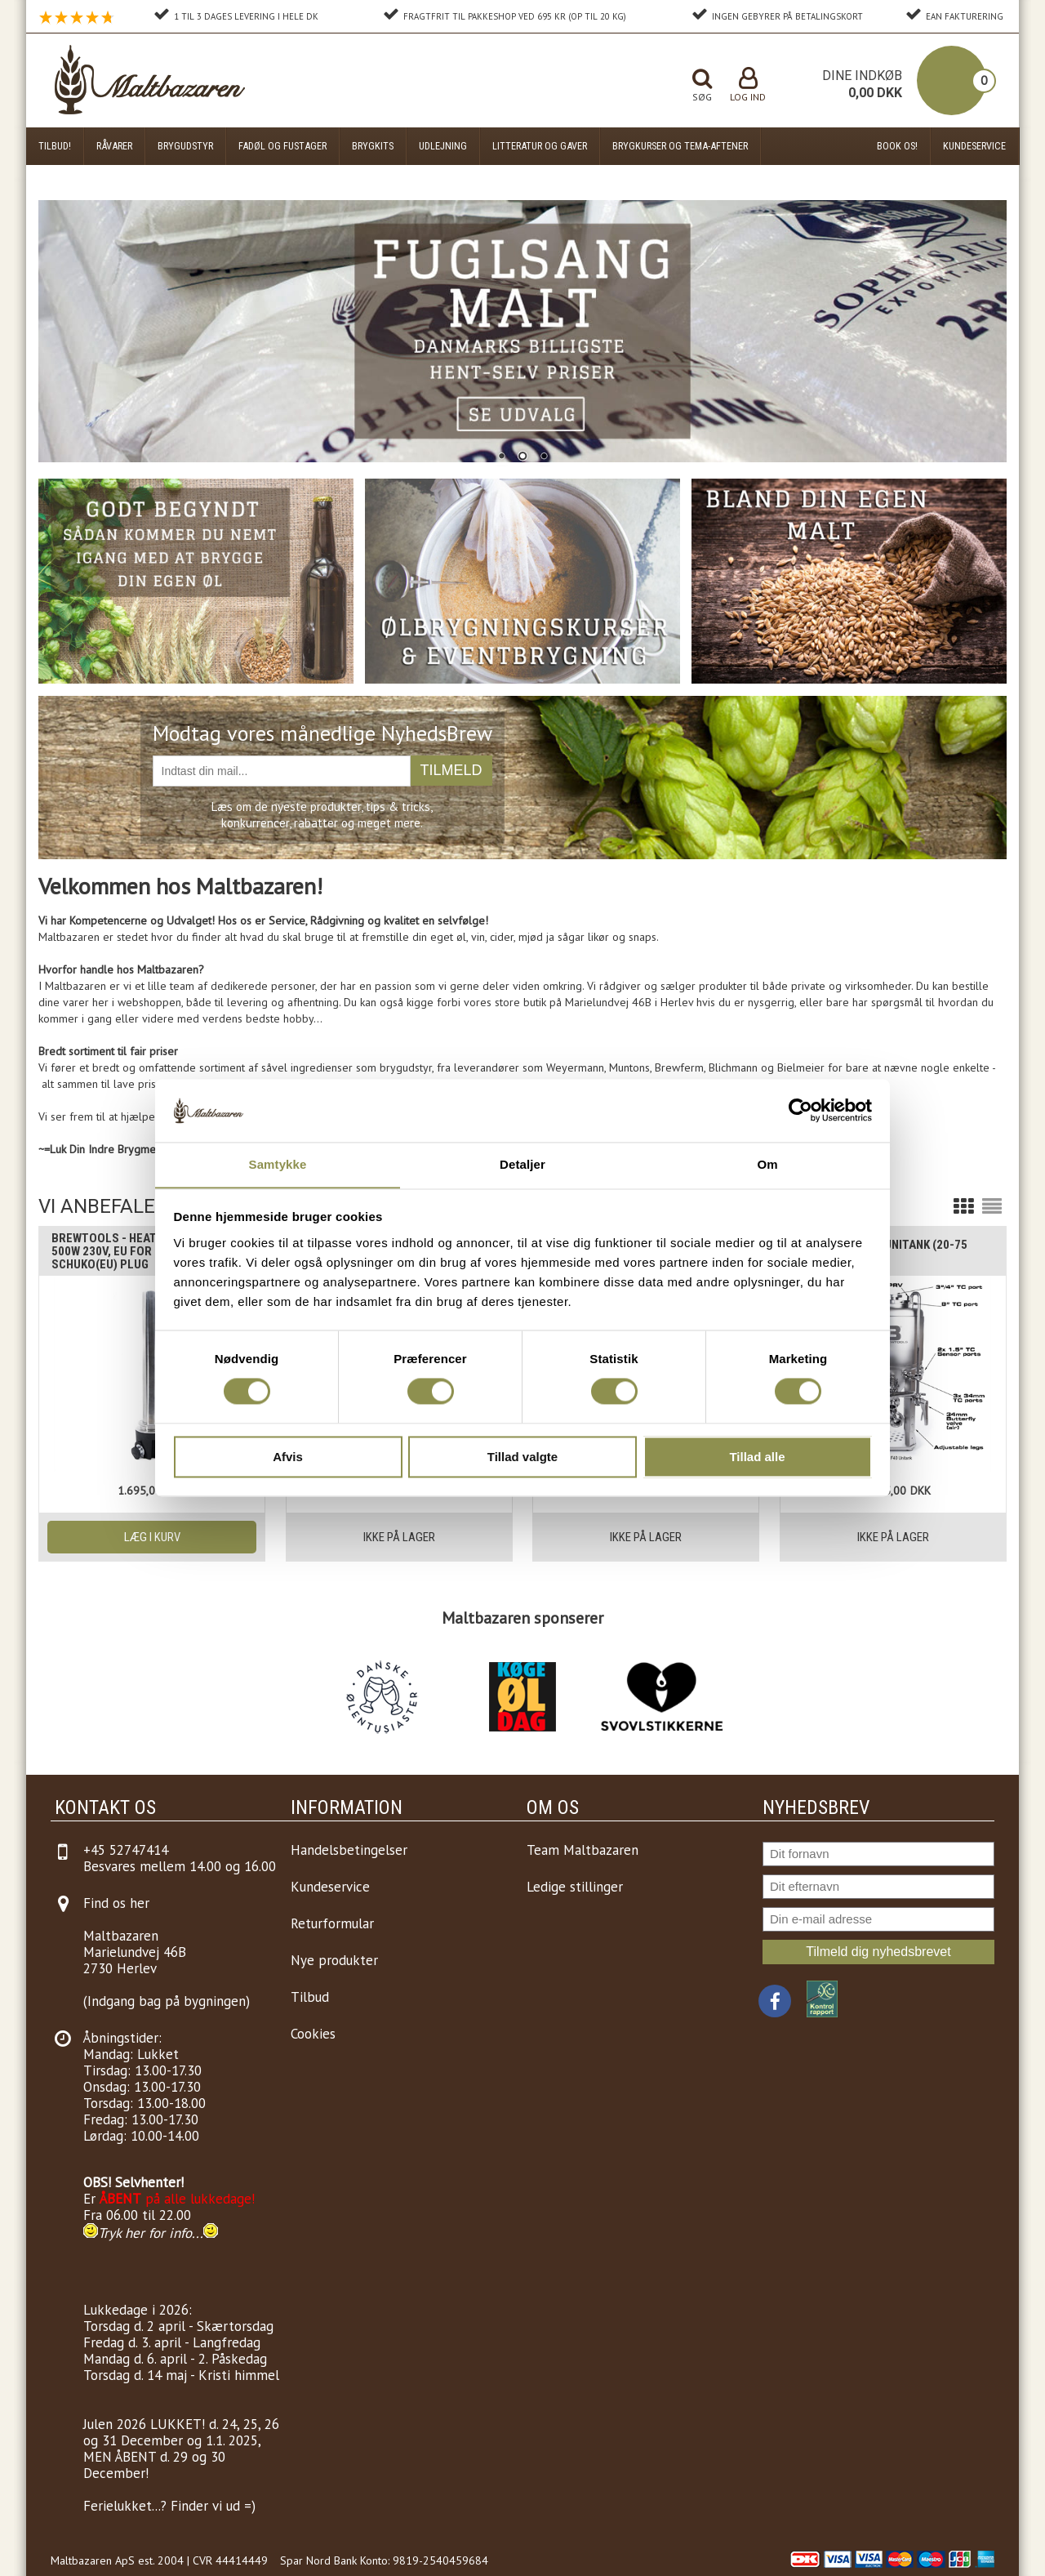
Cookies (313, 2034)
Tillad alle (757, 1457)
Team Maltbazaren (582, 1850)
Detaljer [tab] (522, 1164)
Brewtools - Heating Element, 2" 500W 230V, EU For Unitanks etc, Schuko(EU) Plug (147, 1251)
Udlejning (443, 146)
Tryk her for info (145, 2233)
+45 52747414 (125, 1850)
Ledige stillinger (575, 1887)
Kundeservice (974, 146)
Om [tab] (767, 1164)
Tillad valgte (522, 1457)
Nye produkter (334, 1960)
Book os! (897, 146)
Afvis (288, 1457)
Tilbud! (54, 146)
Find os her (116, 1903)
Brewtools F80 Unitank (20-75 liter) (880, 1251)
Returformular (332, 1923)
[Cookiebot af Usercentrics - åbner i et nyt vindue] (800, 1110)
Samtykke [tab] (278, 1164)
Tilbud (310, 1997)
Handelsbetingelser (349, 1850)
